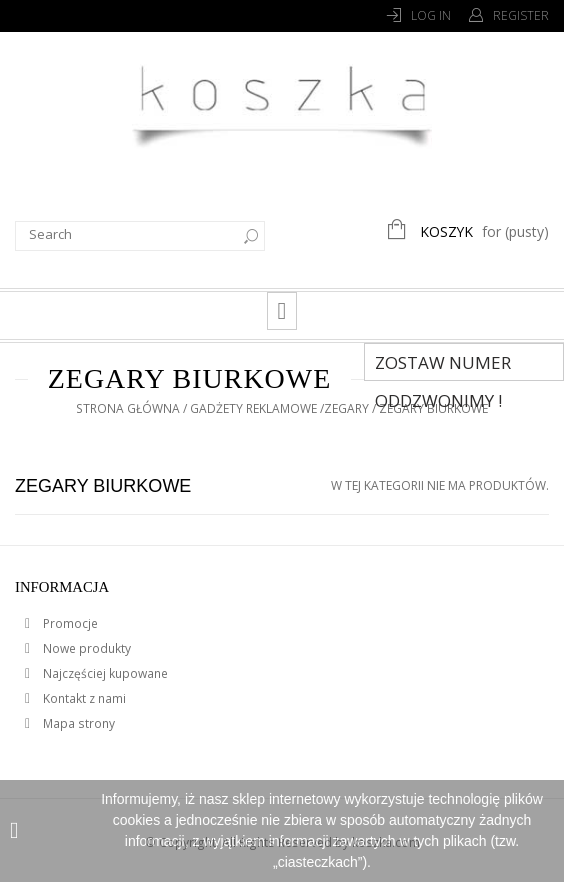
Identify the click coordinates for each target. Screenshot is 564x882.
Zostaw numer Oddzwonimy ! (443, 366)
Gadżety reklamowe (253, 408)
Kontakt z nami (83, 698)
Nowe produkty (85, 648)
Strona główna (128, 408)
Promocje (69, 623)
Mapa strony (77, 723)
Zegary (346, 408)
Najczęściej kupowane (104, 673)
